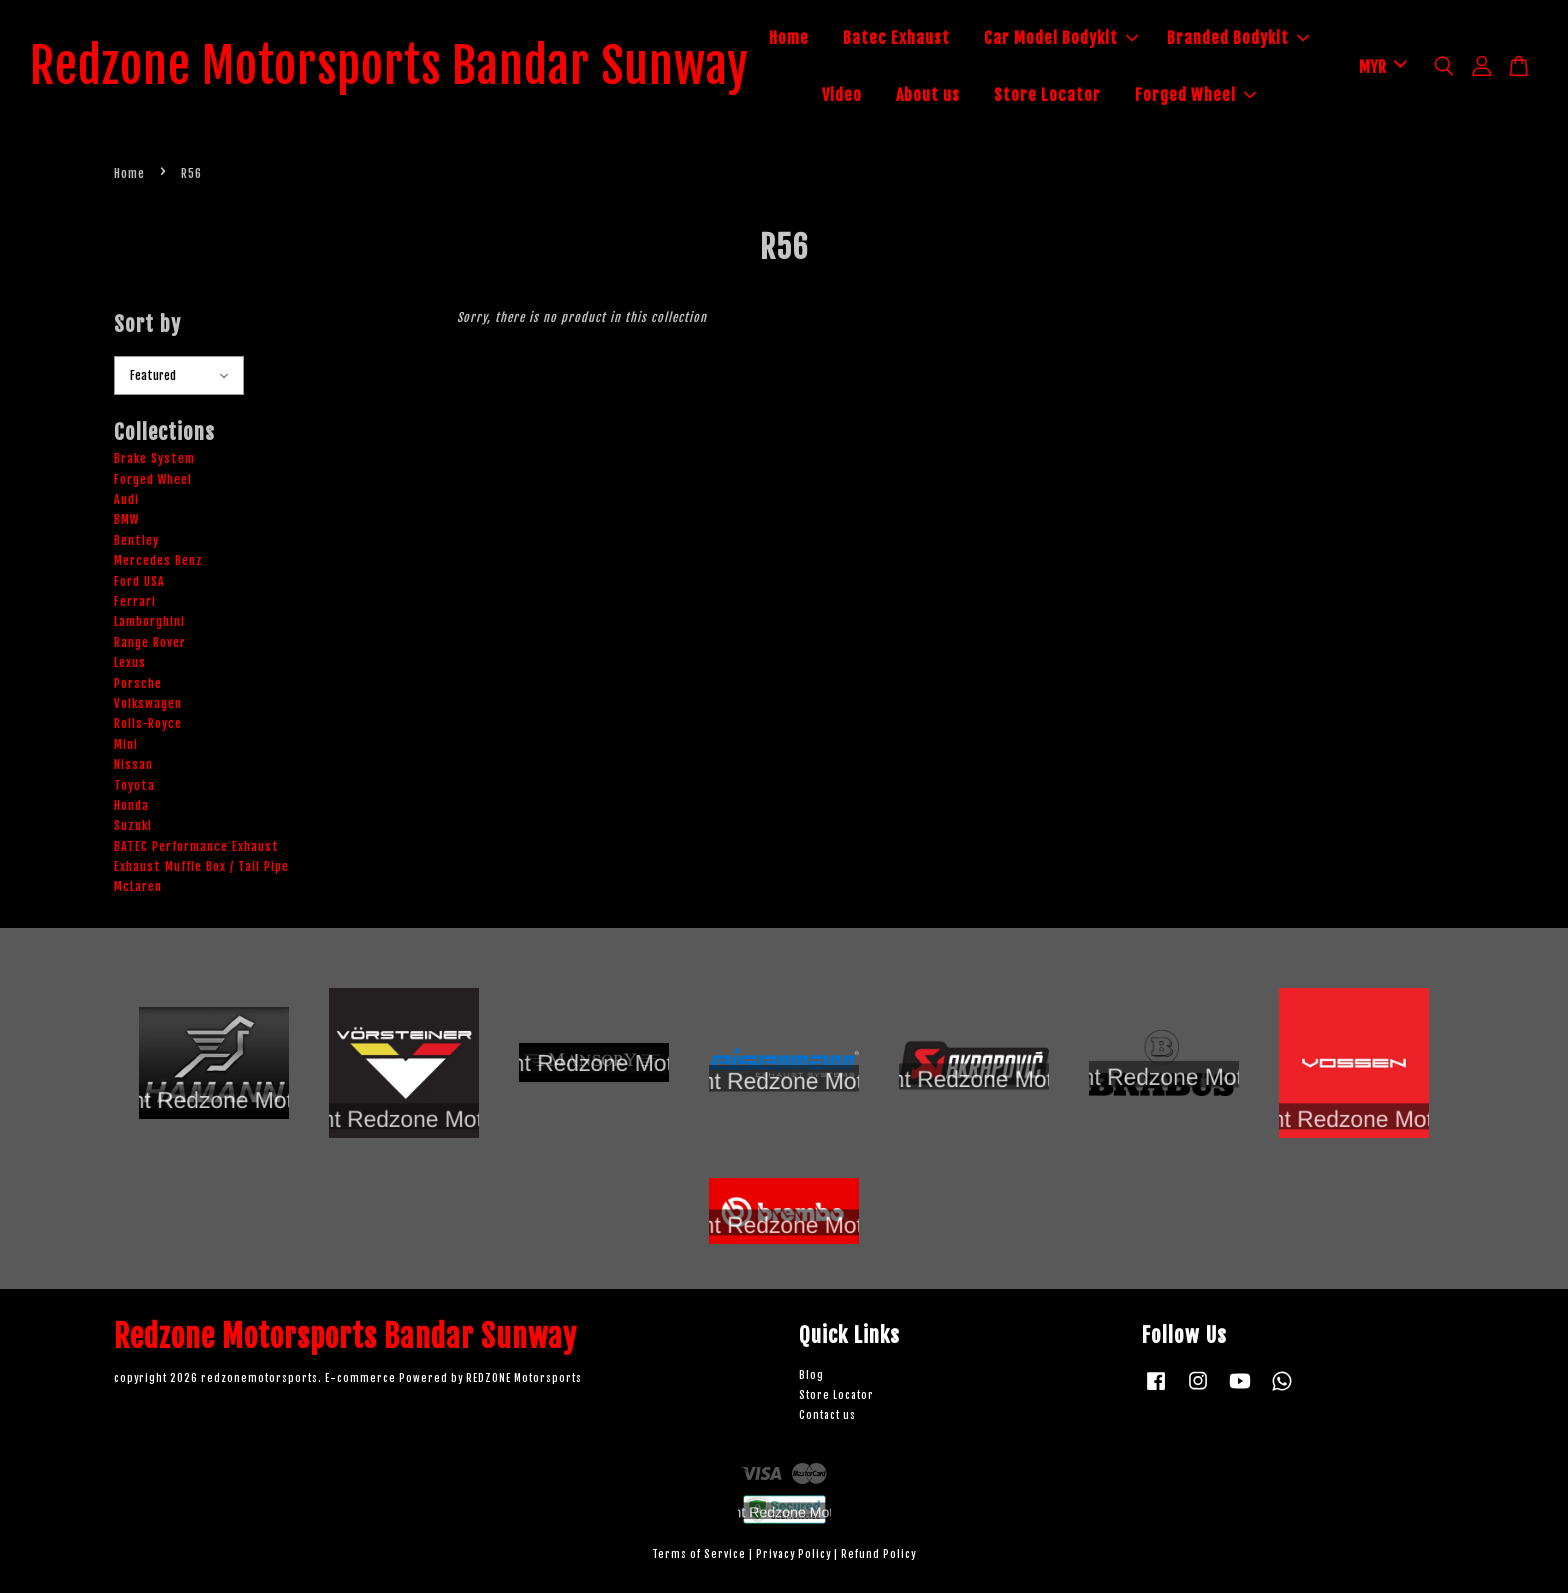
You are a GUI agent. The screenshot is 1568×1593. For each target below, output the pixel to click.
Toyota (134, 785)
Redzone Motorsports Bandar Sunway (389, 67)
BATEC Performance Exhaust (196, 846)
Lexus (130, 662)
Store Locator (1047, 95)
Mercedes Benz (158, 560)
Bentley (136, 540)
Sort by (147, 324)
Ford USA (139, 581)
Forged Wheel (1195, 95)
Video (842, 95)
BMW (126, 520)
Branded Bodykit (1238, 38)
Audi (126, 499)
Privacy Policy (793, 1554)
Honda (131, 805)
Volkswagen (148, 703)
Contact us (827, 1415)
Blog (811, 1376)
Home (789, 38)
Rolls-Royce (148, 723)
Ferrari (135, 601)
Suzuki (133, 825)
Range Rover (150, 642)
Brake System (154, 458)
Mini (126, 744)
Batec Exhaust (896, 38)
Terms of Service (699, 1554)
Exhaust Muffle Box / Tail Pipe (201, 866)
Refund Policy (878, 1554)
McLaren (138, 887)
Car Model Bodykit (1061, 38)
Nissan (133, 764)
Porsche (138, 683)
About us (928, 95)
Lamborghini (149, 622)
